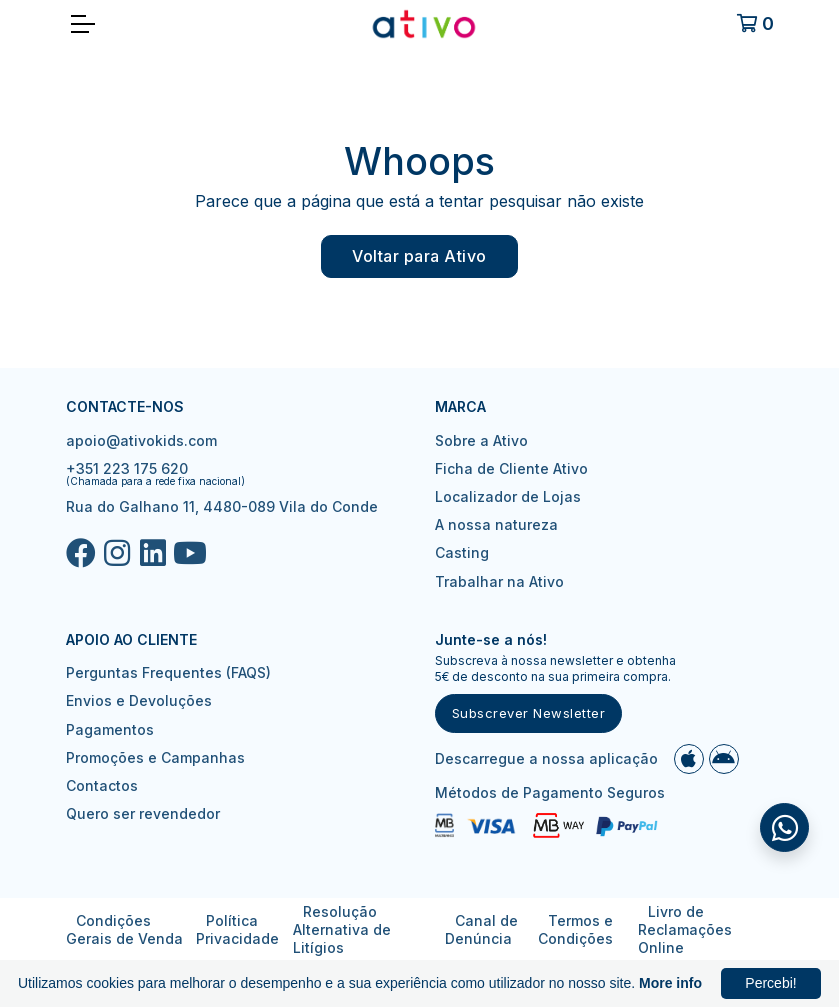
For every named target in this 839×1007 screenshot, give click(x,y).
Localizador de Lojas (508, 496)
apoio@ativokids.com (141, 440)
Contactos (102, 785)
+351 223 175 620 (127, 468)
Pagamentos (110, 729)
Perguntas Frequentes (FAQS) (168, 672)
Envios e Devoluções (139, 700)
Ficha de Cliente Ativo (511, 468)
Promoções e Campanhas (155, 757)
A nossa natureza (496, 524)
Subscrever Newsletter (529, 713)
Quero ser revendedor (143, 813)
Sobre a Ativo (481, 440)
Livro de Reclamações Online (685, 929)
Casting (462, 552)
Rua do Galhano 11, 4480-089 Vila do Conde (222, 506)
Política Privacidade (237, 929)
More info (670, 983)
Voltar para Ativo (419, 256)
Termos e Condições (575, 929)
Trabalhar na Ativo (499, 581)
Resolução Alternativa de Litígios (342, 929)
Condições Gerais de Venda (124, 929)
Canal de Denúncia (481, 929)
